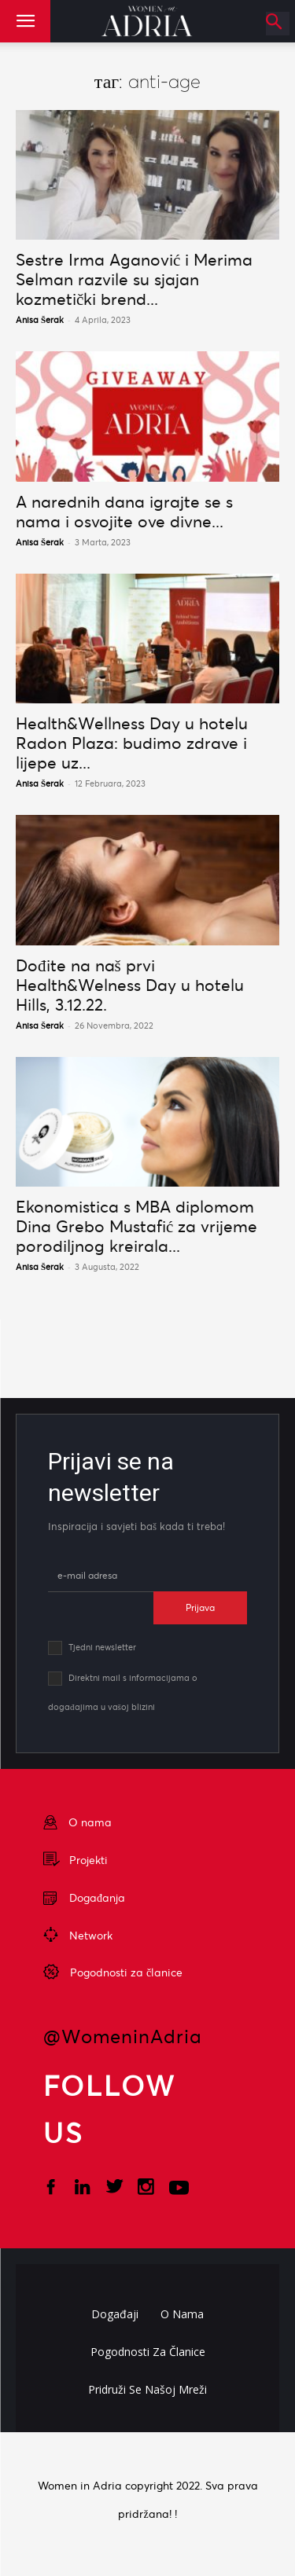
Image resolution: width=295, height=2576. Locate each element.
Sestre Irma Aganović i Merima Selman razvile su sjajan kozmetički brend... (134, 279)
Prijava (200, 1607)
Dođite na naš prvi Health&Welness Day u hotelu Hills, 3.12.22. (130, 985)
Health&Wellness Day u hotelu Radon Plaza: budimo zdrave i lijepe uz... (132, 743)
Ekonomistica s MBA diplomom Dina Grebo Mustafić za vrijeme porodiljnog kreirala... (136, 1226)
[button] (25, 21)
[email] (100, 1575)
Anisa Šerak (40, 319)
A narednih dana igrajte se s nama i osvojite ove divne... (124, 511)
